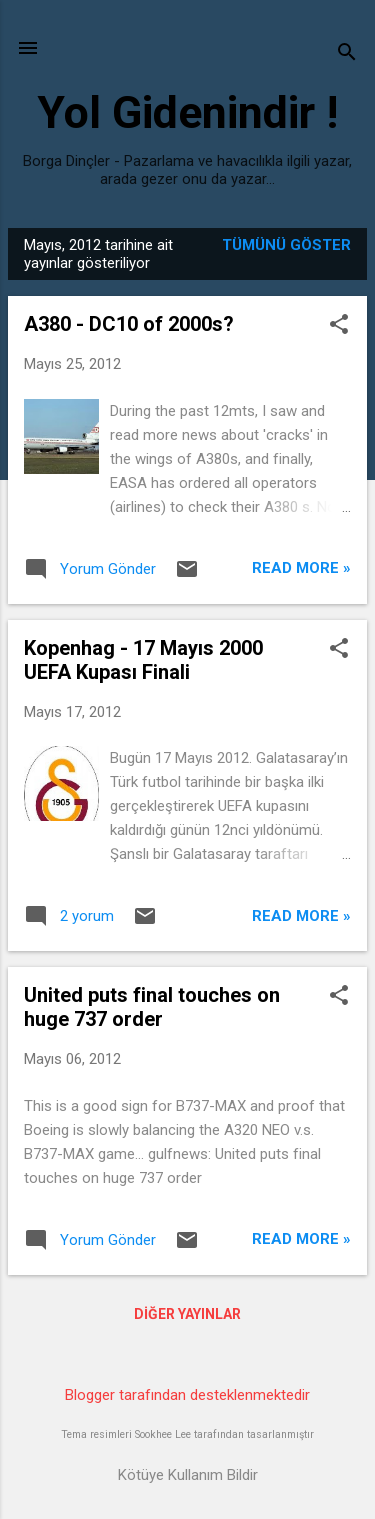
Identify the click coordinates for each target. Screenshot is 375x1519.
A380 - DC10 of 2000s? (129, 324)
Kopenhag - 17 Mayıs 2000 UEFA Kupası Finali (143, 660)
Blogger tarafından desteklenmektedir (187, 1395)
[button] (339, 326)
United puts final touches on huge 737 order (152, 1007)
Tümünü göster (286, 245)
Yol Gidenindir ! (187, 112)
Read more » (301, 568)
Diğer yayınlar (187, 1314)
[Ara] (347, 54)
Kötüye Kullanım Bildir (188, 1475)
